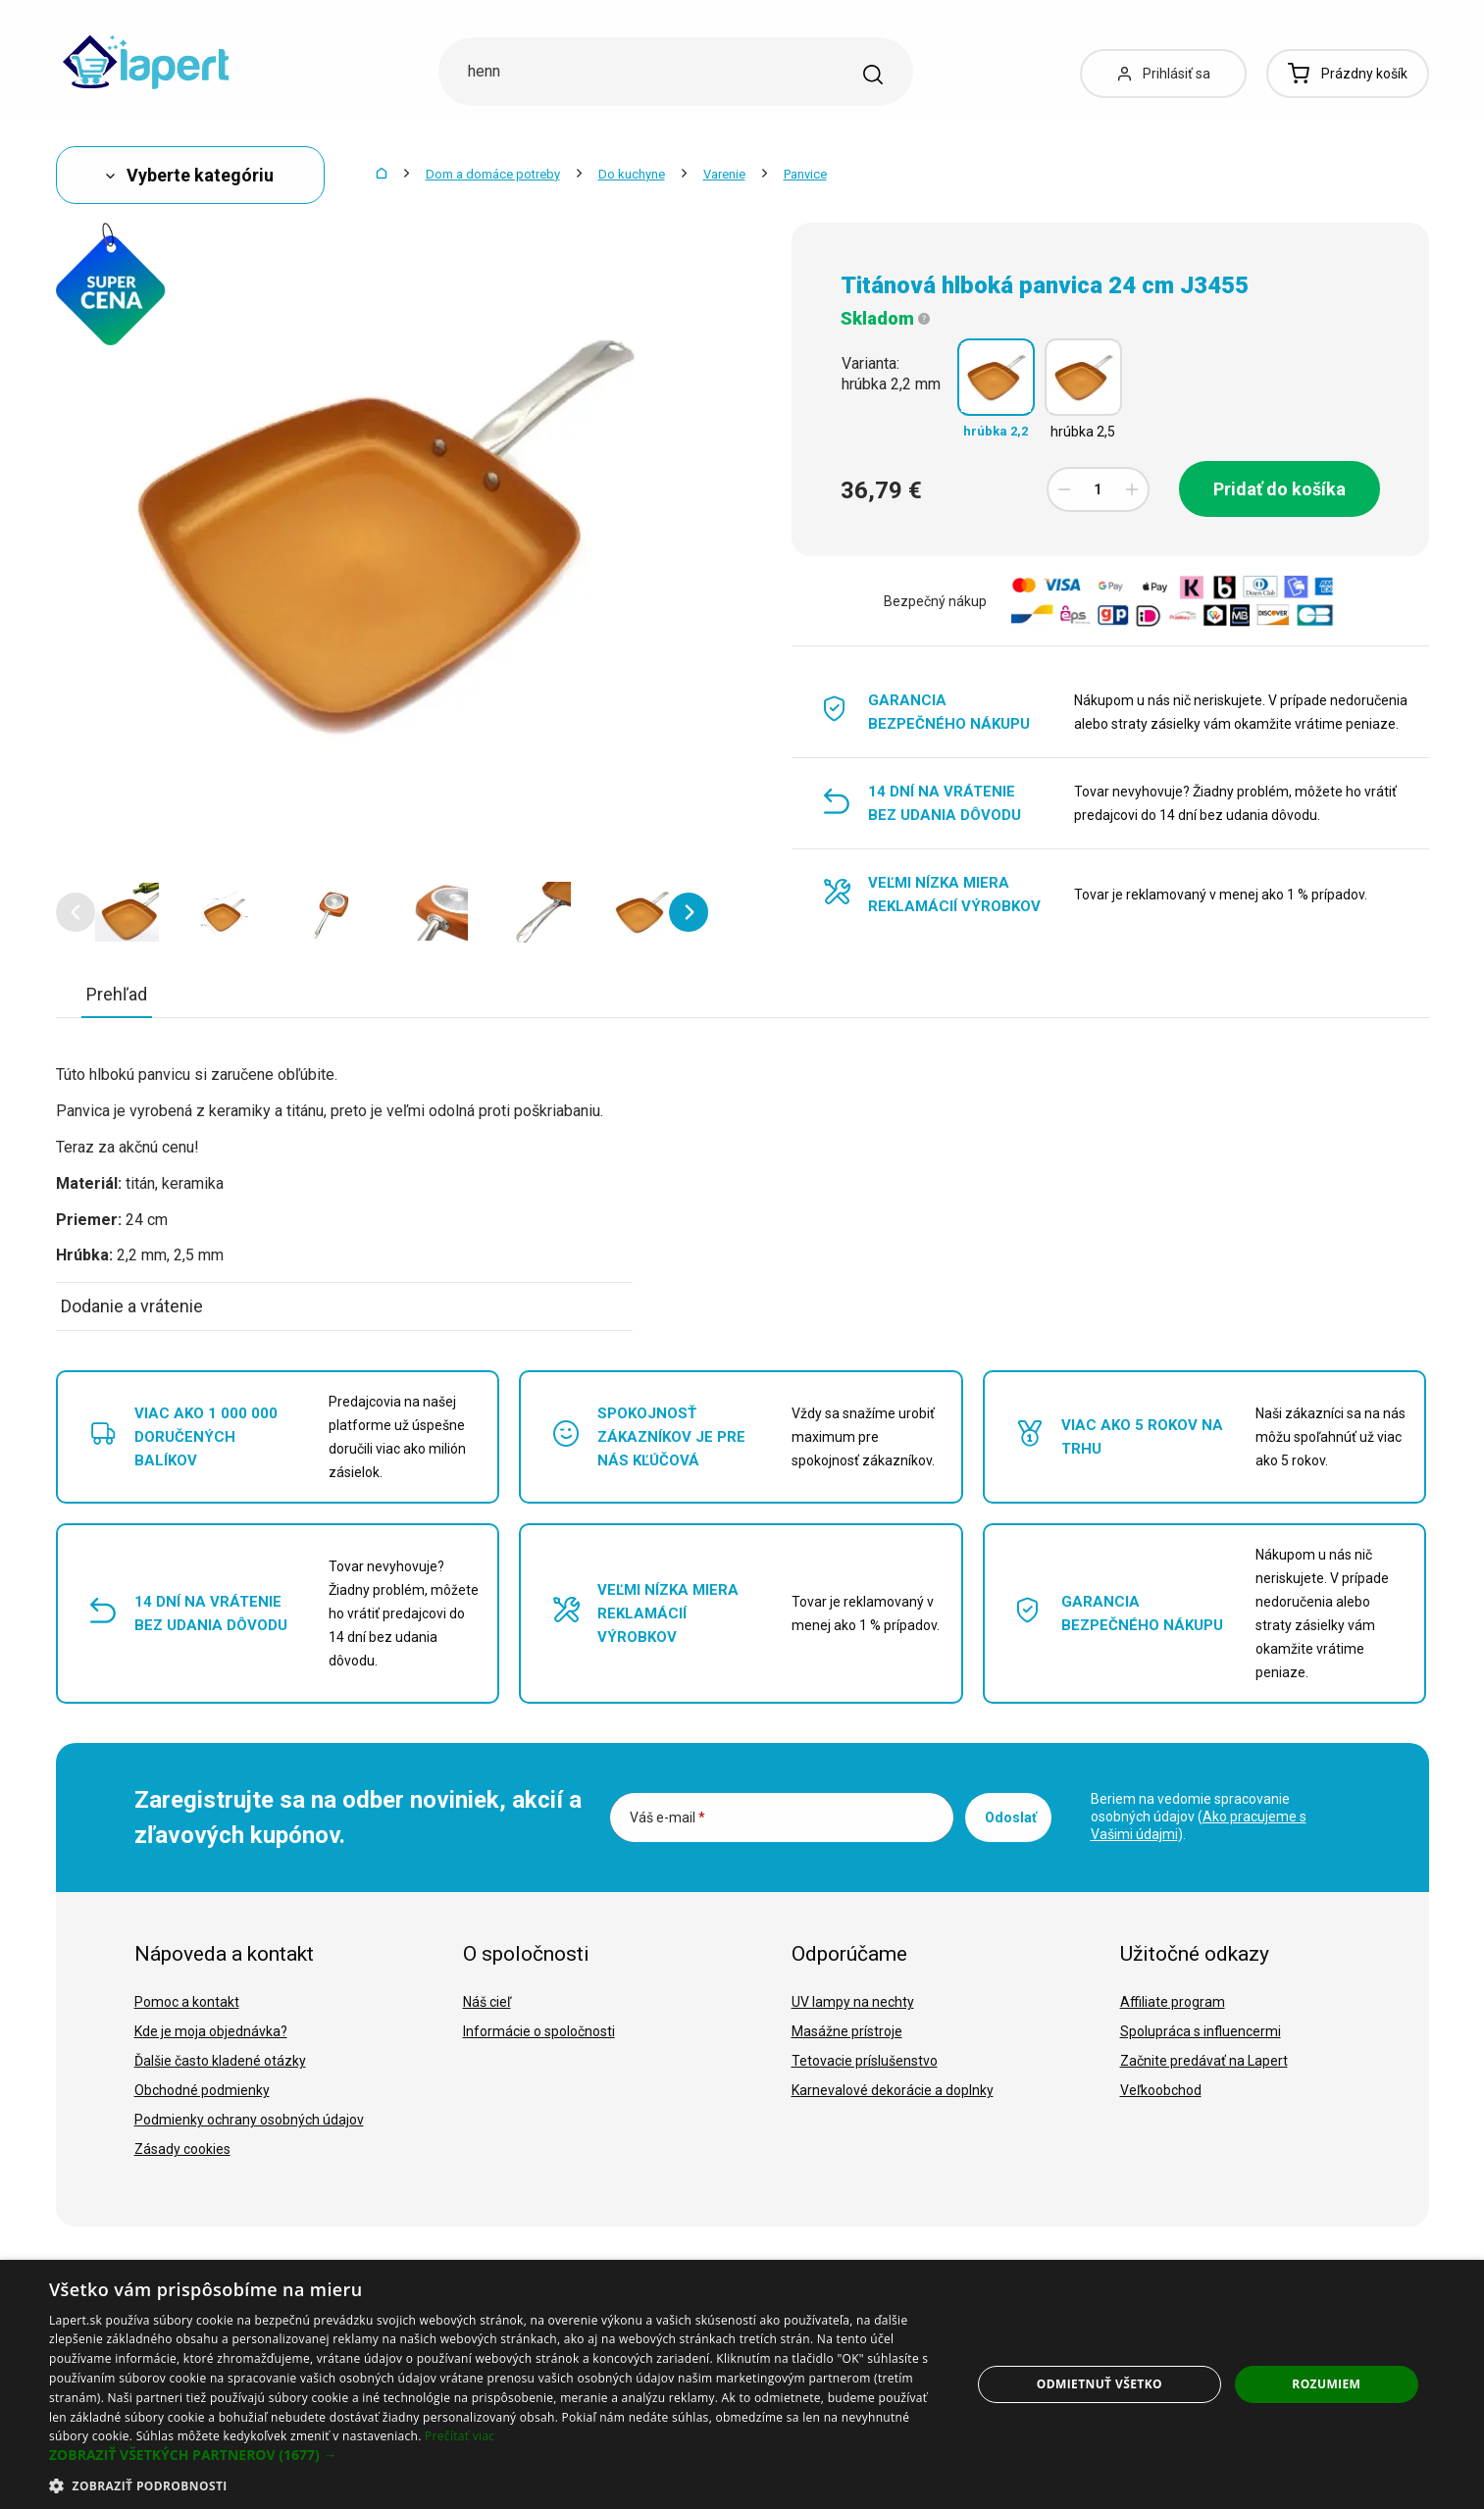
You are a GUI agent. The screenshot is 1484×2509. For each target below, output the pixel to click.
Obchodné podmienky (202, 2090)
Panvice (805, 174)
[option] (127, 912)
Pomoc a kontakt (186, 2002)
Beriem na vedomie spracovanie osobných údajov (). (1198, 1816)
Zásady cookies (182, 2149)
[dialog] (742, 2384)
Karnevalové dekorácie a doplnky (893, 2090)
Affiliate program (1172, 2002)
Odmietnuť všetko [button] (1099, 2384)
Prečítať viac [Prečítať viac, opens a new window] (459, 2436)
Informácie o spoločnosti (539, 2031)
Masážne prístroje (847, 2031)
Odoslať (1011, 1817)
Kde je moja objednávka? (210, 2031)
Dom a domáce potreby (493, 174)
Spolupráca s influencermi (1200, 2031)
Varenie (724, 174)
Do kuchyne (631, 174)
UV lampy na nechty (853, 2002)
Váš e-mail (667, 1817)
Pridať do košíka (1279, 489)
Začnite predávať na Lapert (1204, 2061)
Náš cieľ (487, 2002)
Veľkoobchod (1161, 2090)
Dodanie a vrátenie (132, 1306)
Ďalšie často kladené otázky (220, 2061)
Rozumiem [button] (1326, 2384)
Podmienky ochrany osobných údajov (249, 2119)
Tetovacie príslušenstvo (865, 2061)
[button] (75, 912)
